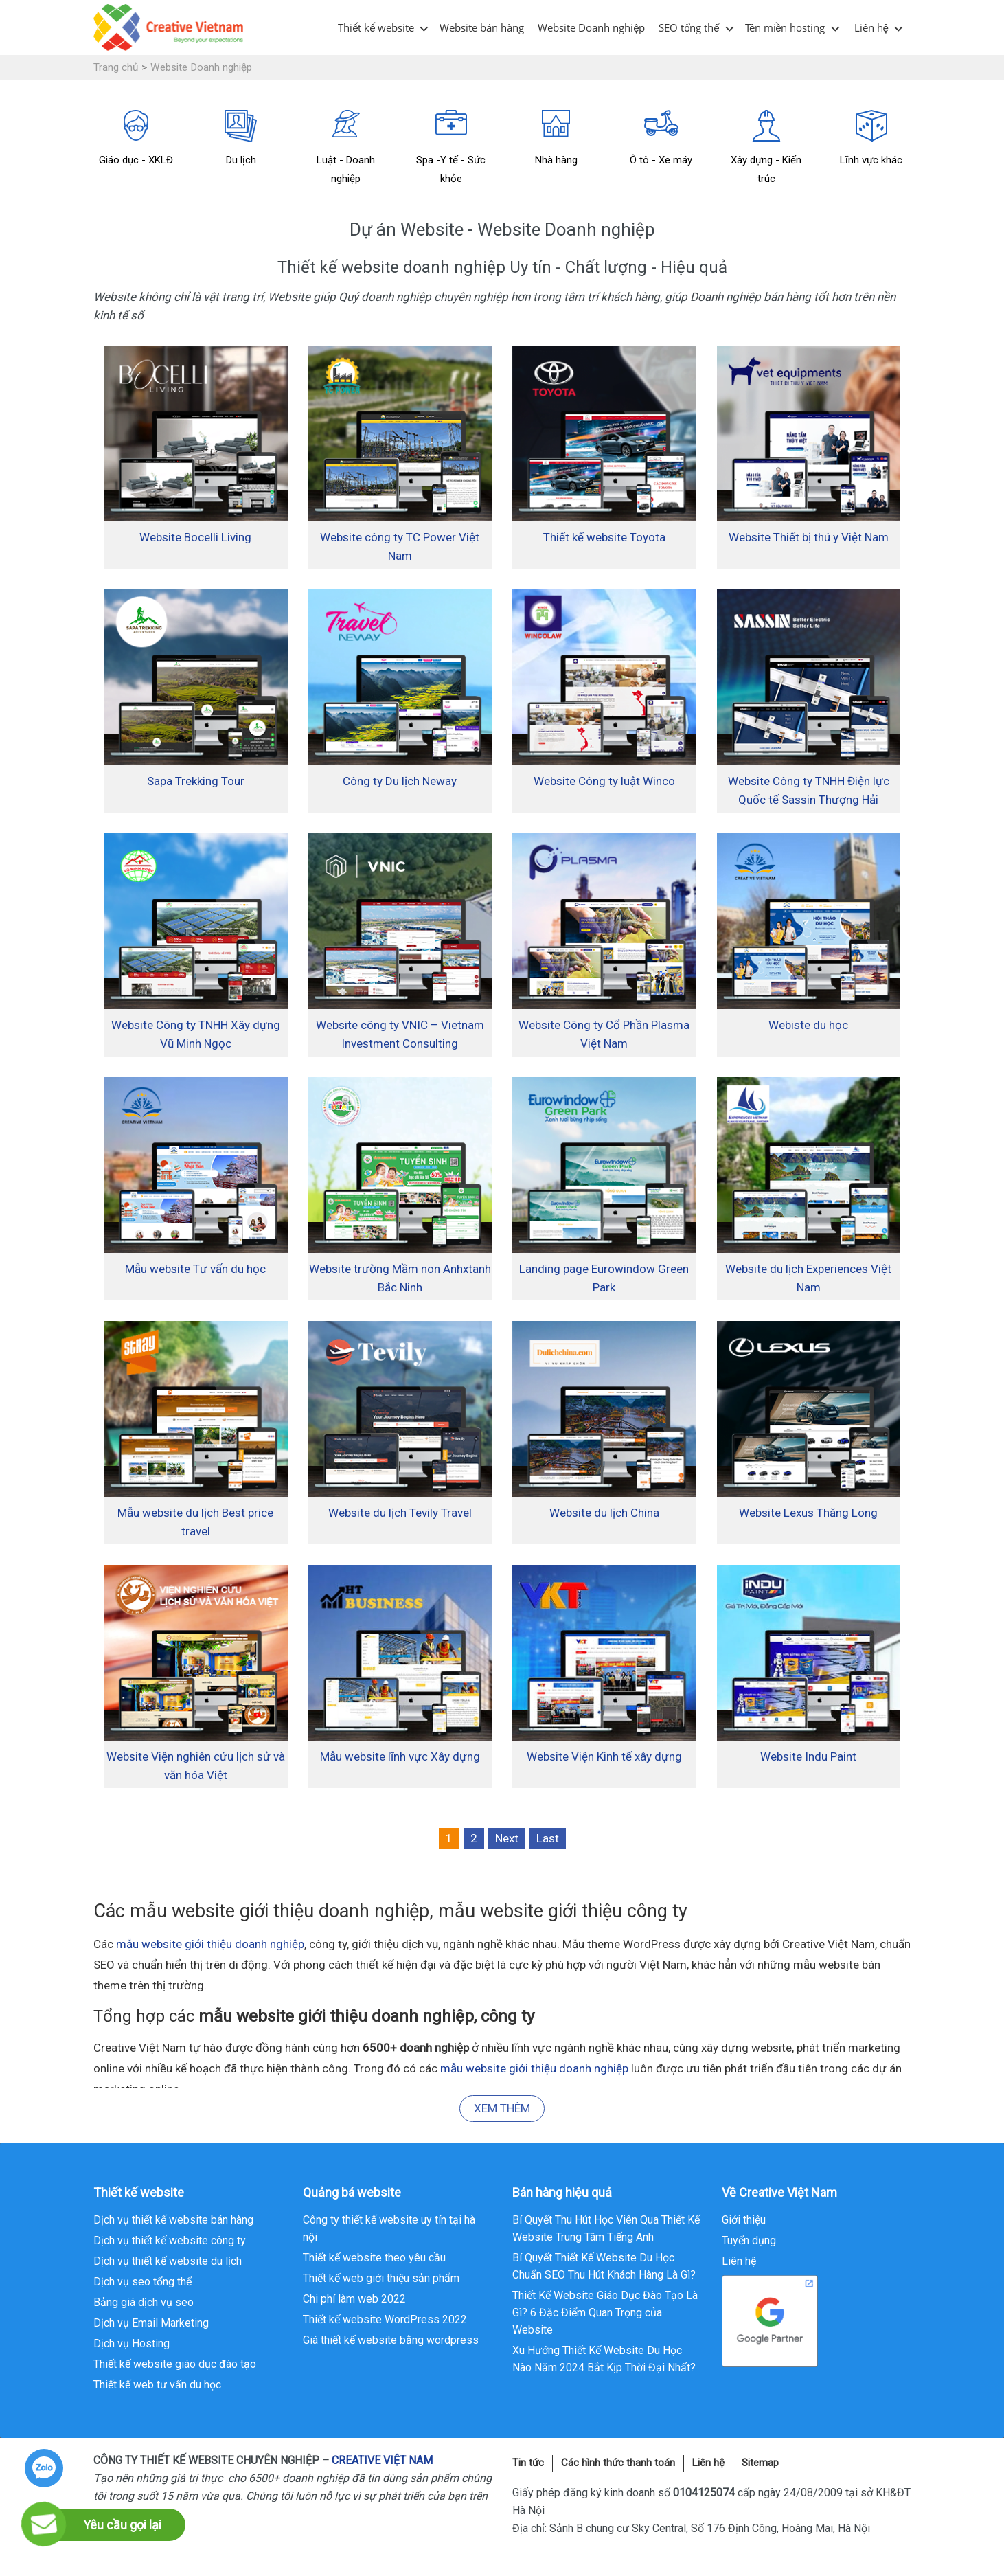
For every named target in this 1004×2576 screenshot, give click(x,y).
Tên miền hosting (785, 27)
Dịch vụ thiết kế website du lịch (167, 2261)
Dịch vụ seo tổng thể (142, 2281)
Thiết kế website (376, 27)
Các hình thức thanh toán (618, 2462)
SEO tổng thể (689, 27)
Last (547, 1838)
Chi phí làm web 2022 (354, 2298)
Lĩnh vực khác (871, 138)
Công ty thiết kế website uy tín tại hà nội (389, 2228)
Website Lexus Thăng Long (808, 1512)
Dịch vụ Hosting (131, 2343)
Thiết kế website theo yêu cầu (374, 2257)
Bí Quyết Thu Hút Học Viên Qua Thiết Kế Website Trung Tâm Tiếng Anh (606, 2228)
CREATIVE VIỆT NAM (382, 2460)
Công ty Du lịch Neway (400, 781)
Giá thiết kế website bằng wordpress (391, 2340)
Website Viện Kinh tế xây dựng (604, 1756)
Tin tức (528, 2462)
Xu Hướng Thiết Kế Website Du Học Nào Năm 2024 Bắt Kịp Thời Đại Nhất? (604, 2359)
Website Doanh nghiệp (591, 27)
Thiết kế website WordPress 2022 (385, 2319)
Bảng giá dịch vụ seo (143, 2302)
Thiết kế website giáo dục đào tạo (174, 2364)
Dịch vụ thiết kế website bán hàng (173, 2219)
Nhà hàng (556, 138)
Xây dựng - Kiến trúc (766, 147)
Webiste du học (808, 1025)
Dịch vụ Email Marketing (151, 2322)
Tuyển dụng (749, 2240)
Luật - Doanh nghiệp (346, 147)
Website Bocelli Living (195, 537)
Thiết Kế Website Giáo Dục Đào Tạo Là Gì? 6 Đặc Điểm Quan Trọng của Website (605, 2312)
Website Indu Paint (808, 1756)
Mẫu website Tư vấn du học (195, 1269)
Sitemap (760, 2462)
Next (506, 1838)
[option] (135, 140)
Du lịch (240, 138)
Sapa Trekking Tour (195, 781)
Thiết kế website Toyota (604, 537)
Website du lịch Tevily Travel (400, 1512)
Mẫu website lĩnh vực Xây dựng (400, 1756)
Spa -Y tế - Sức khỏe (451, 147)
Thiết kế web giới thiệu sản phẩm (381, 2278)
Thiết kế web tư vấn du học (157, 2384)
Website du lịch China (604, 1512)
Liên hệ (871, 27)
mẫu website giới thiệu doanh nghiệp (210, 1944)
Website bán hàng (482, 27)
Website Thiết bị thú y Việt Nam (809, 537)
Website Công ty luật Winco (604, 781)
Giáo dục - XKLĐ (135, 138)
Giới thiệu (744, 2219)
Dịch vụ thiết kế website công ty (169, 2240)
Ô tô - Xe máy (661, 138)
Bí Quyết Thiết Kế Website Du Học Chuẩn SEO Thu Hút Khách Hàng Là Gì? (604, 2266)
